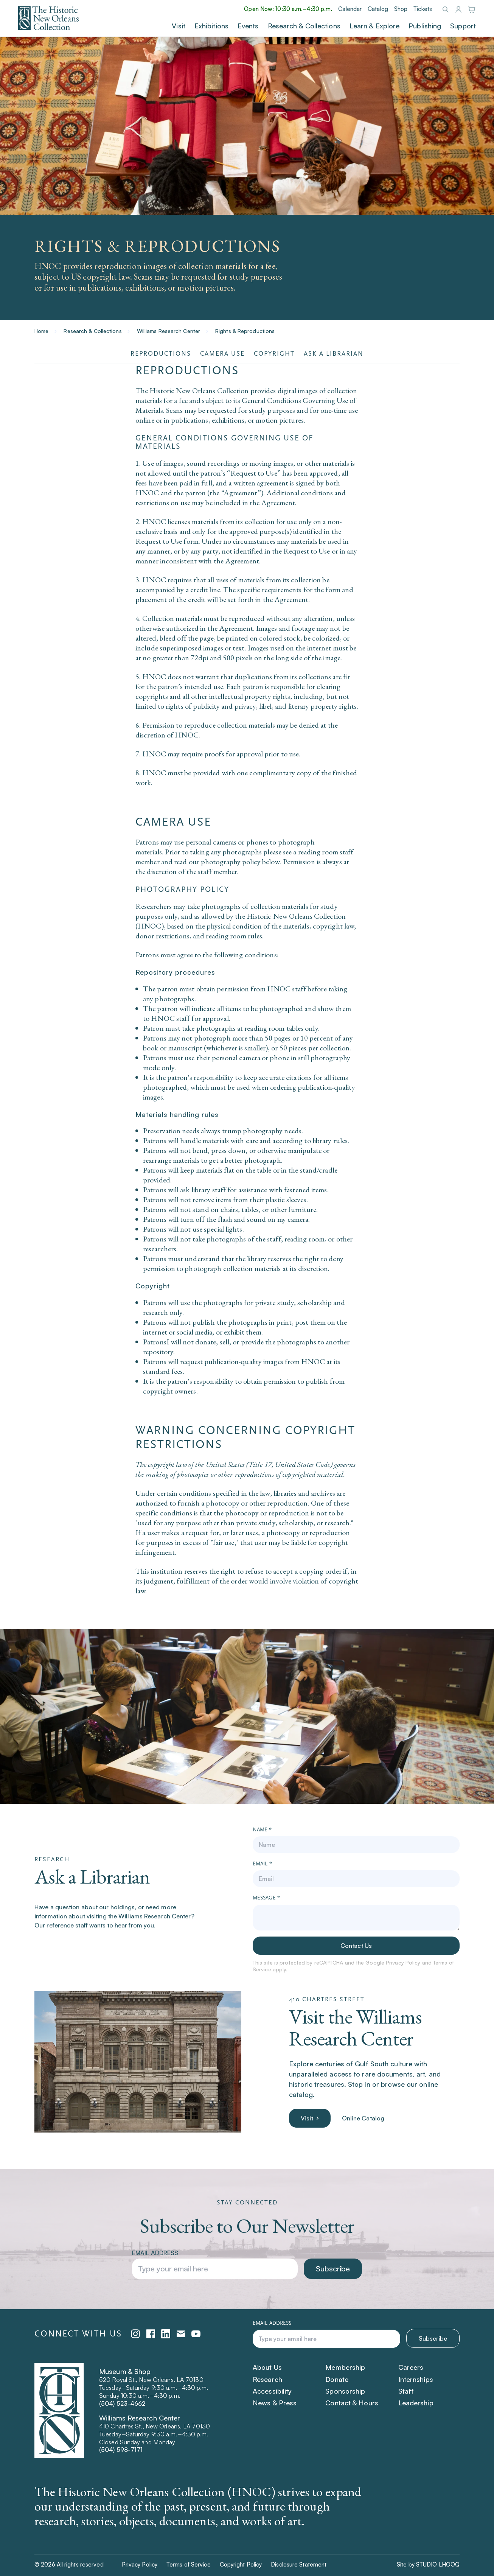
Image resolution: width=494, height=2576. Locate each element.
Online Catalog (363, 2118)
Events (248, 26)
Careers (411, 2367)
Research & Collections (304, 26)
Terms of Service (188, 2564)
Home (41, 331)
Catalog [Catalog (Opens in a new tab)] (378, 8)
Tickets (422, 8)
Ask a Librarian (334, 353)
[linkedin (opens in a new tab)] (165, 2333)
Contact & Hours (351, 2403)
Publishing (425, 26)
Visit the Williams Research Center (355, 2027)
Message (266, 1898)
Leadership (415, 2403)
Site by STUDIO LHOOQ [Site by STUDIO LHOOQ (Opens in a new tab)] (428, 2564)
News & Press (275, 2403)
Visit (178, 26)
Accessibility (272, 2391)
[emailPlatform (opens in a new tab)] (180, 2333)
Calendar (350, 8)
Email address (155, 2253)
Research (267, 2379)
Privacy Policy (403, 1962)
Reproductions (160, 353)
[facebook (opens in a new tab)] (150, 2333)
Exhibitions (211, 26)
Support (463, 26)
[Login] (458, 10)
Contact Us (356, 1945)
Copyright (274, 353)
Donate (336, 2379)
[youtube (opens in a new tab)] (195, 2333)
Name (262, 1830)
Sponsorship (345, 2391)
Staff (406, 2391)
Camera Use (222, 353)
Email (262, 1864)
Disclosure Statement (298, 2564)
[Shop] (471, 10)
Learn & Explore (375, 26)
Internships (415, 2379)
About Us (267, 2367)
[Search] (445, 9)
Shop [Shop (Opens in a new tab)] (400, 8)
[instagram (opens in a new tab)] (135, 2333)
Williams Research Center (168, 331)
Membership (345, 2367)
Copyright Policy (241, 2564)
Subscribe (333, 2268)
